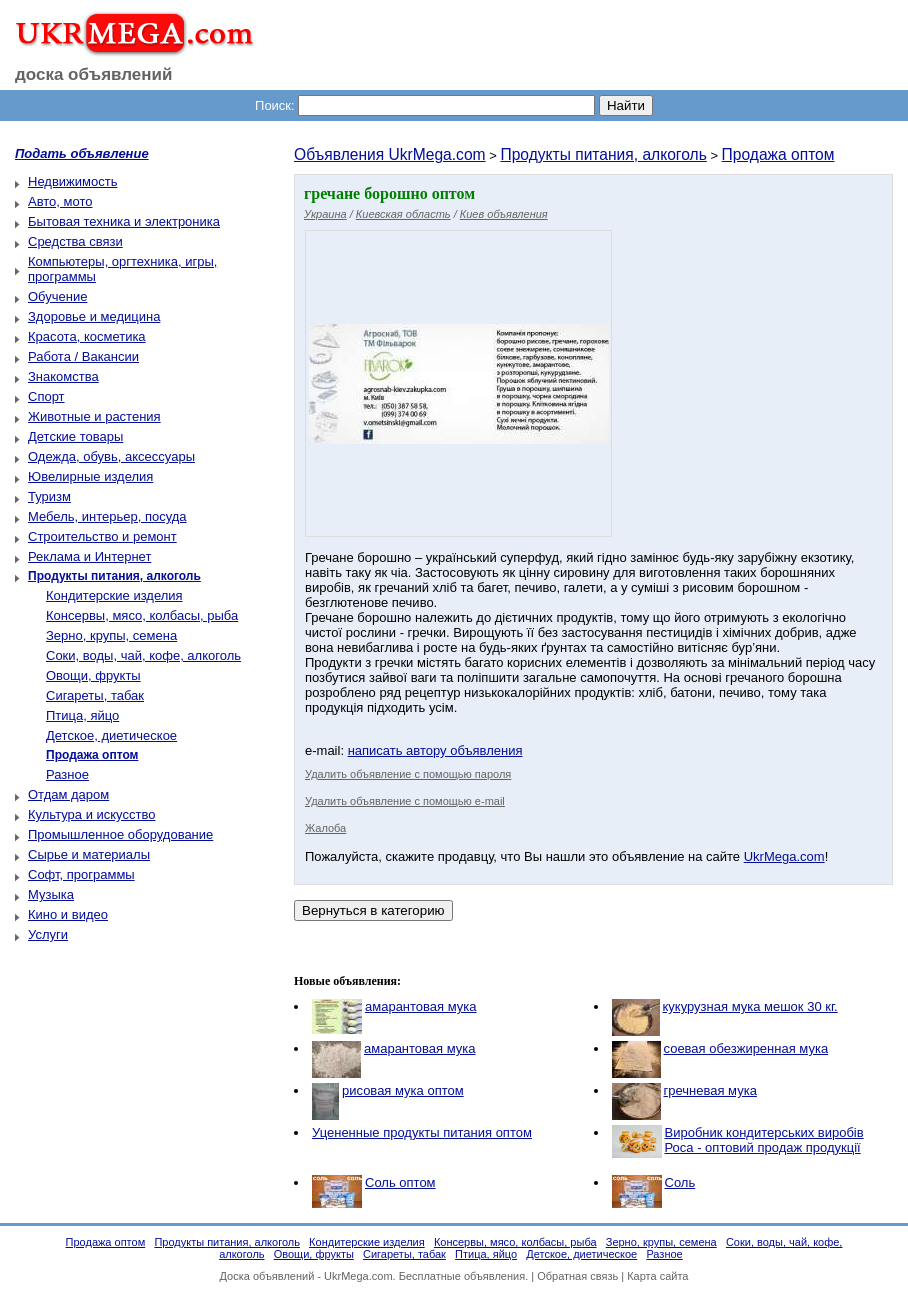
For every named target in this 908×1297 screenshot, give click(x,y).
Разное (67, 774)
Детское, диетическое (111, 735)
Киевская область (403, 214)
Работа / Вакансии (83, 356)
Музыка (51, 894)
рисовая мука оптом (403, 1090)
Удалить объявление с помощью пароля (408, 774)
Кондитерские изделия (114, 595)
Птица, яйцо (82, 715)
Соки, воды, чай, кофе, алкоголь (143, 655)
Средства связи (75, 241)
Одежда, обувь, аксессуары (111, 456)
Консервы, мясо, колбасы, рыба (142, 615)
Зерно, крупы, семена (111, 635)
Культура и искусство (91, 814)
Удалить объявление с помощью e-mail (405, 801)
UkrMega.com (784, 856)
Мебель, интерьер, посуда (107, 516)
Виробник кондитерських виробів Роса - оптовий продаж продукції (764, 1140)
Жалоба (325, 828)
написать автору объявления (435, 750)
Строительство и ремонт (102, 536)
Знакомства (63, 376)
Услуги (48, 934)
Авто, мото (60, 201)
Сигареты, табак (95, 695)
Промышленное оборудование (120, 834)
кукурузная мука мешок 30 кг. (750, 1006)
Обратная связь (577, 1276)
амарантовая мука (421, 1006)
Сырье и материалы (89, 854)
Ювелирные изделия (90, 476)
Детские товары (75, 436)
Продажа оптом (778, 154)
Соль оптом (400, 1182)
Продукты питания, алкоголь (603, 154)
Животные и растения (94, 416)
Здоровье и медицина (94, 316)
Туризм (49, 496)
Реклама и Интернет (89, 556)
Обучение (57, 296)
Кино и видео (68, 914)
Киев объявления (504, 214)
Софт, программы (81, 874)
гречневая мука (710, 1090)
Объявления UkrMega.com (390, 154)
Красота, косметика (87, 336)
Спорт (46, 396)
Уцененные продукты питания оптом (422, 1132)
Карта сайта (657, 1276)
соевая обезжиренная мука (746, 1048)
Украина (325, 214)
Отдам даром (68, 794)
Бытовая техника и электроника (124, 221)
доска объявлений (94, 74)
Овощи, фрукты (93, 675)
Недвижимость (72, 181)
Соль (680, 1182)
